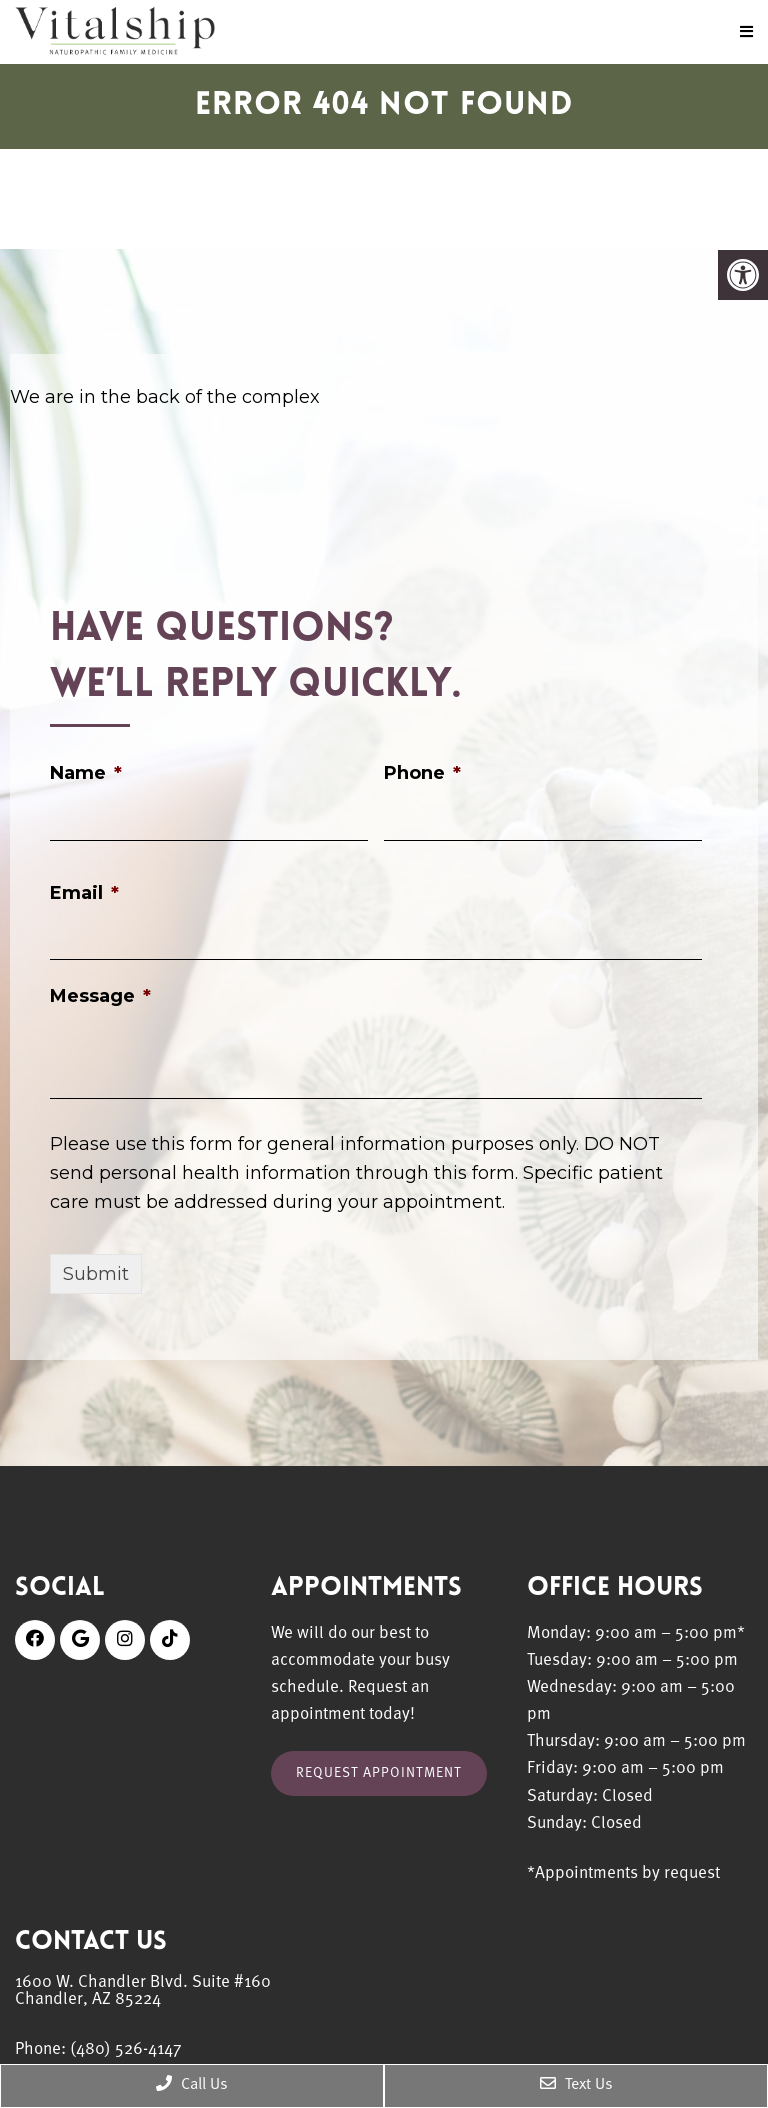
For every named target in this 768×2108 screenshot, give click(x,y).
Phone (422, 773)
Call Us (192, 2084)
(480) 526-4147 (126, 2049)
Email (84, 893)
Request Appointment (379, 1773)
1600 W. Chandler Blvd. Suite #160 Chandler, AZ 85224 (143, 1991)
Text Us (576, 2084)
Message (100, 996)
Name (86, 773)
